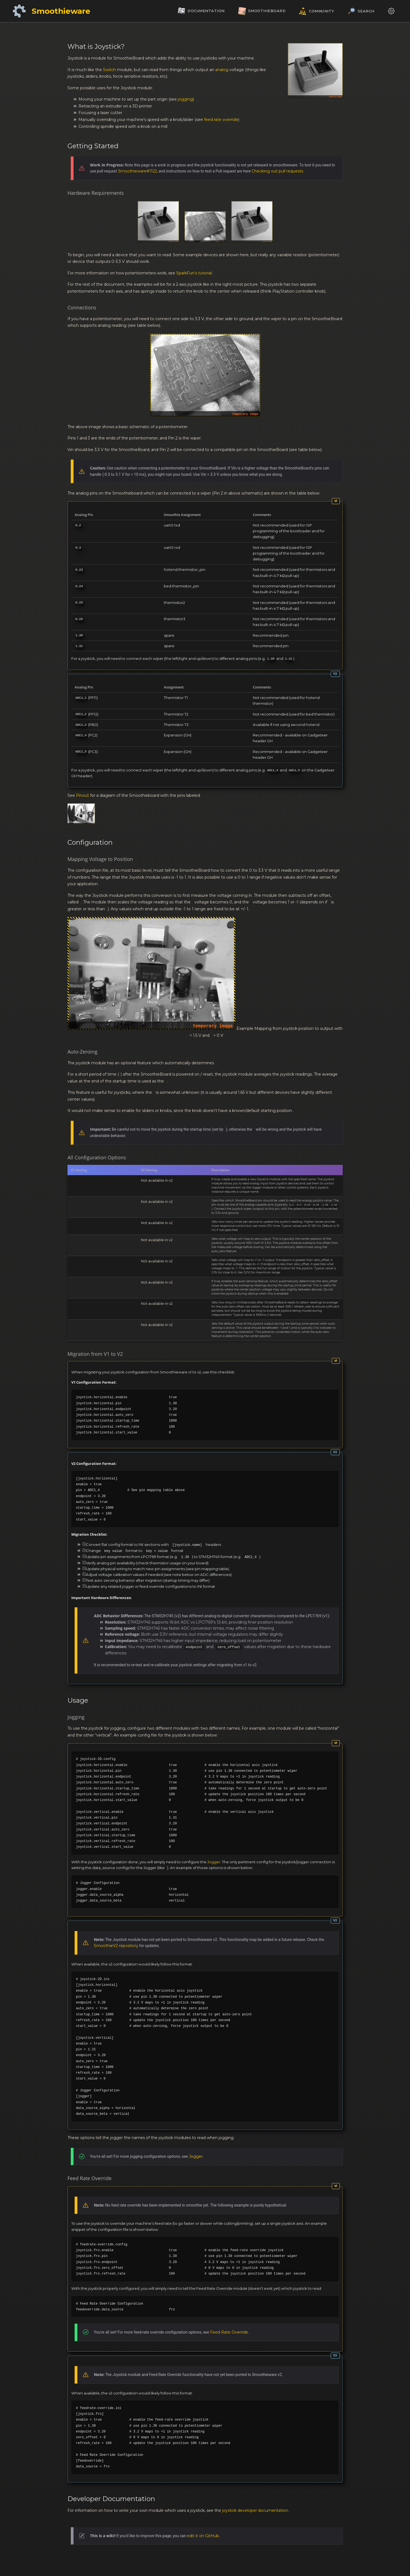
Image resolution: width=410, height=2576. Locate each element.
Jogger (213, 1862)
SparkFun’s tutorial (194, 273)
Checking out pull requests (277, 171)
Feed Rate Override (229, 2332)
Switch (109, 69)
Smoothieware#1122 (137, 171)
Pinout (82, 795)
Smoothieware (61, 11)
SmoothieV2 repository (116, 1945)
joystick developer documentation (255, 2510)
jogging (185, 99)
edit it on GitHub (203, 2535)
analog (221, 69)
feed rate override (221, 119)
